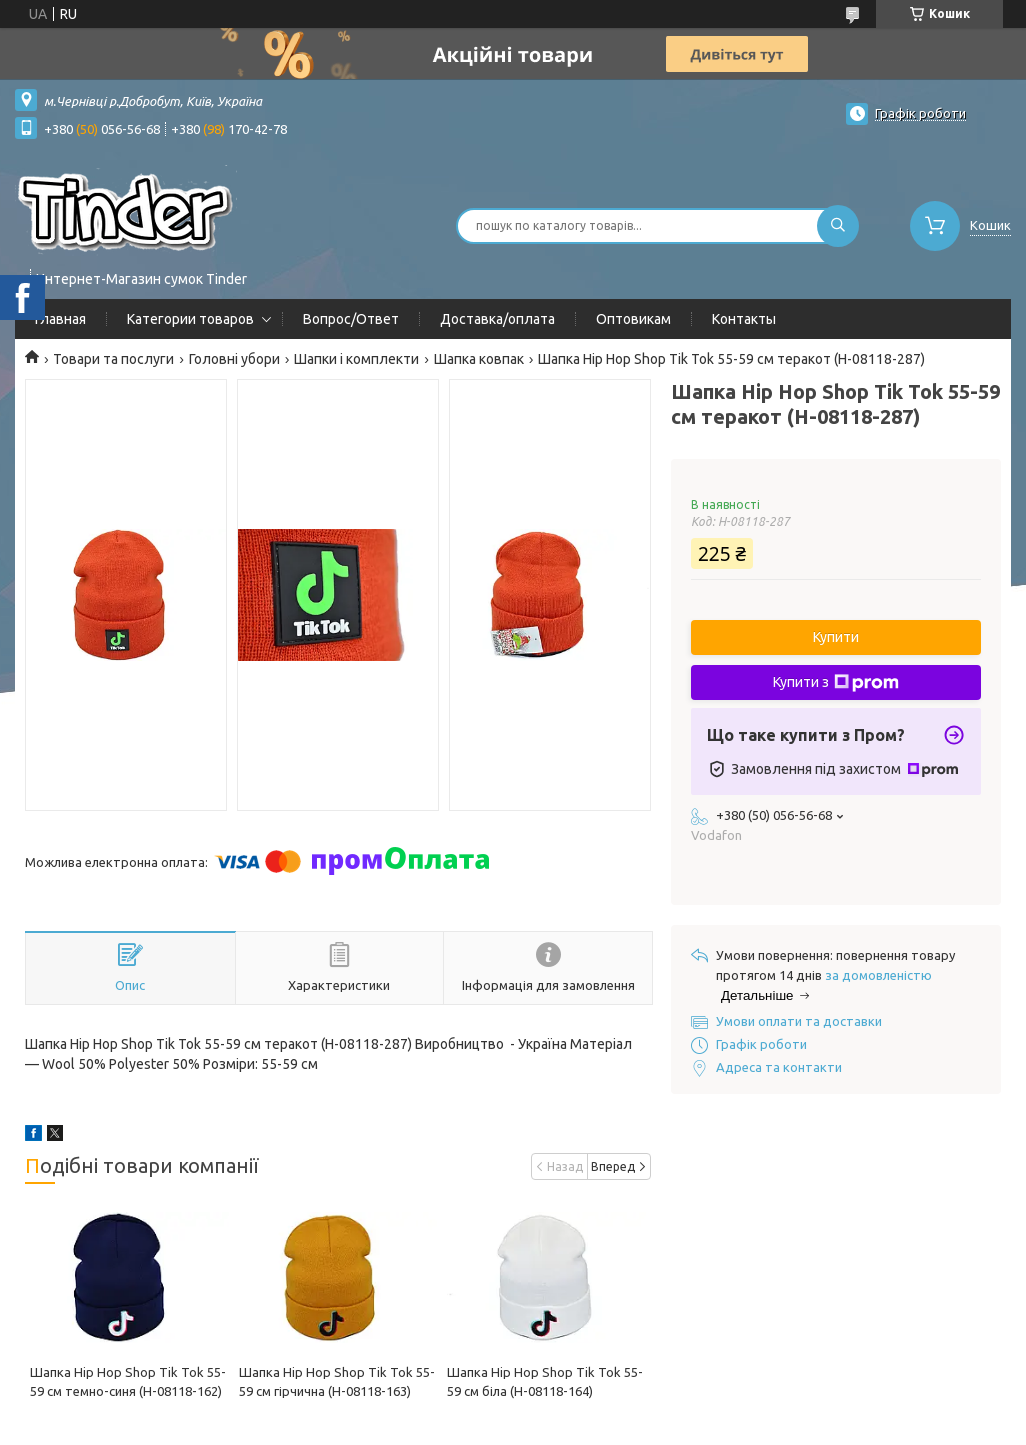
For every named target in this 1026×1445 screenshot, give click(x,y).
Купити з (836, 683)
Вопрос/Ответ (351, 319)
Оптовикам (633, 319)
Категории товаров (190, 319)
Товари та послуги (113, 359)
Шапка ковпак (479, 359)
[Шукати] (838, 226)
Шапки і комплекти (356, 359)
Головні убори (234, 359)
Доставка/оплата (497, 319)
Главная (60, 319)
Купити (836, 637)
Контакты (744, 319)
